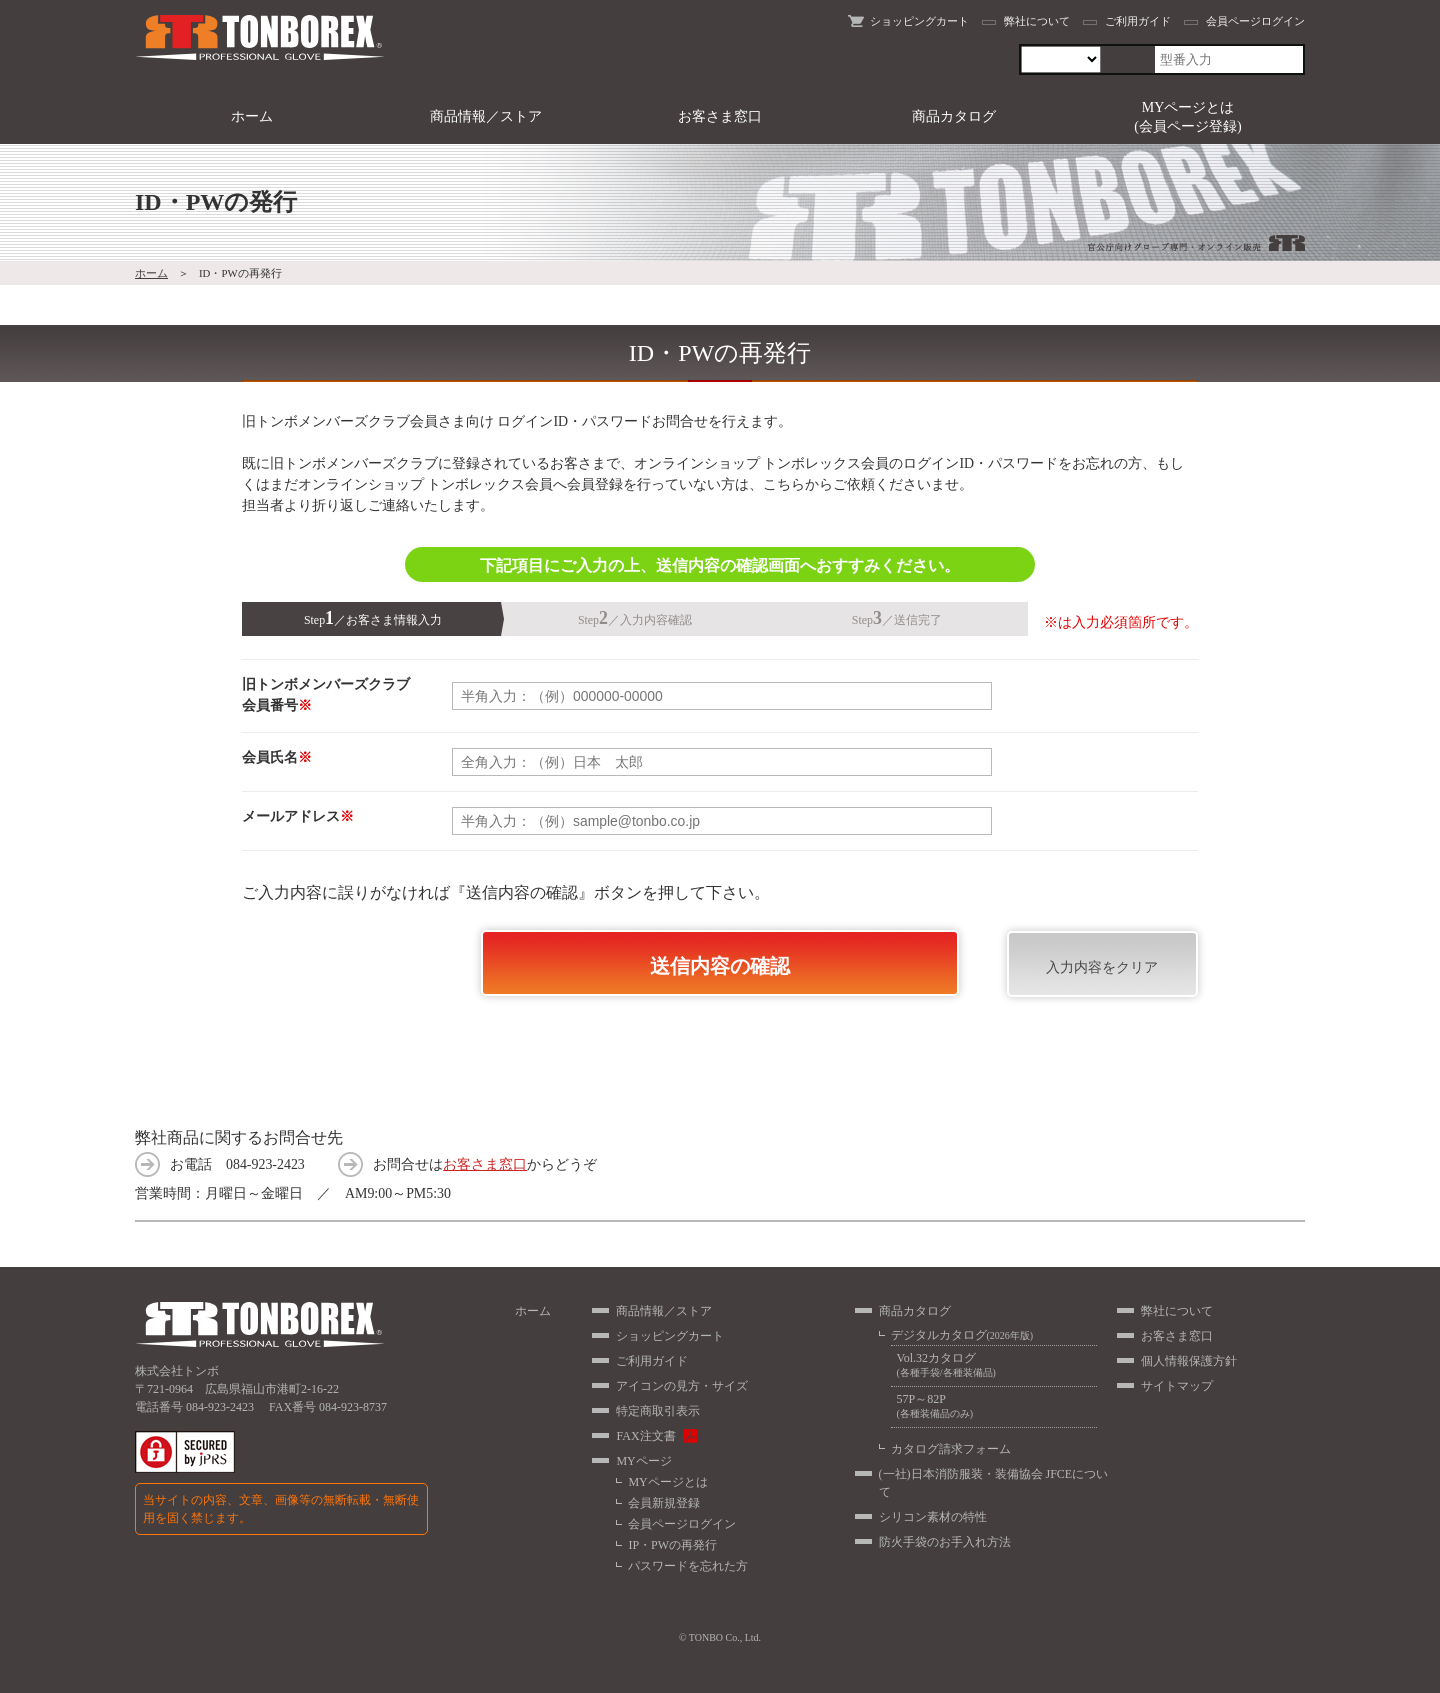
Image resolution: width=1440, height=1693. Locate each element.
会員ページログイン (1255, 21)
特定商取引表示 (658, 1411)
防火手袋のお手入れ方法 (945, 1542)
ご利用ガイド (1138, 21)
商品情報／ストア (486, 116)
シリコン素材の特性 (933, 1517)
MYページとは (667, 1482)
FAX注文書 (645, 1436)
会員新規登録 (664, 1503)
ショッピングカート (919, 21)
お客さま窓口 (720, 116)
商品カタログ (954, 116)
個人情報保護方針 (1189, 1361)
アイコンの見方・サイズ (682, 1386)
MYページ (643, 1461)
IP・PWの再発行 (672, 1545)
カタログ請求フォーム (951, 1449)
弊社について (1037, 21)
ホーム (252, 116)
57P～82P (994, 1406)
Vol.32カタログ (994, 1365)
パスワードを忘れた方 (688, 1566)
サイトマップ (1177, 1386)
